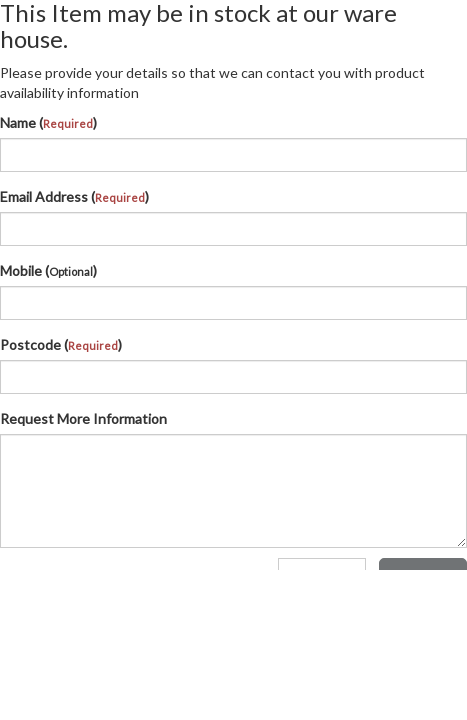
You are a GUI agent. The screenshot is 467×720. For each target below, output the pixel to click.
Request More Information (83, 418)
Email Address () (74, 196)
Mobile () (48, 270)
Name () (48, 122)
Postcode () (61, 344)
